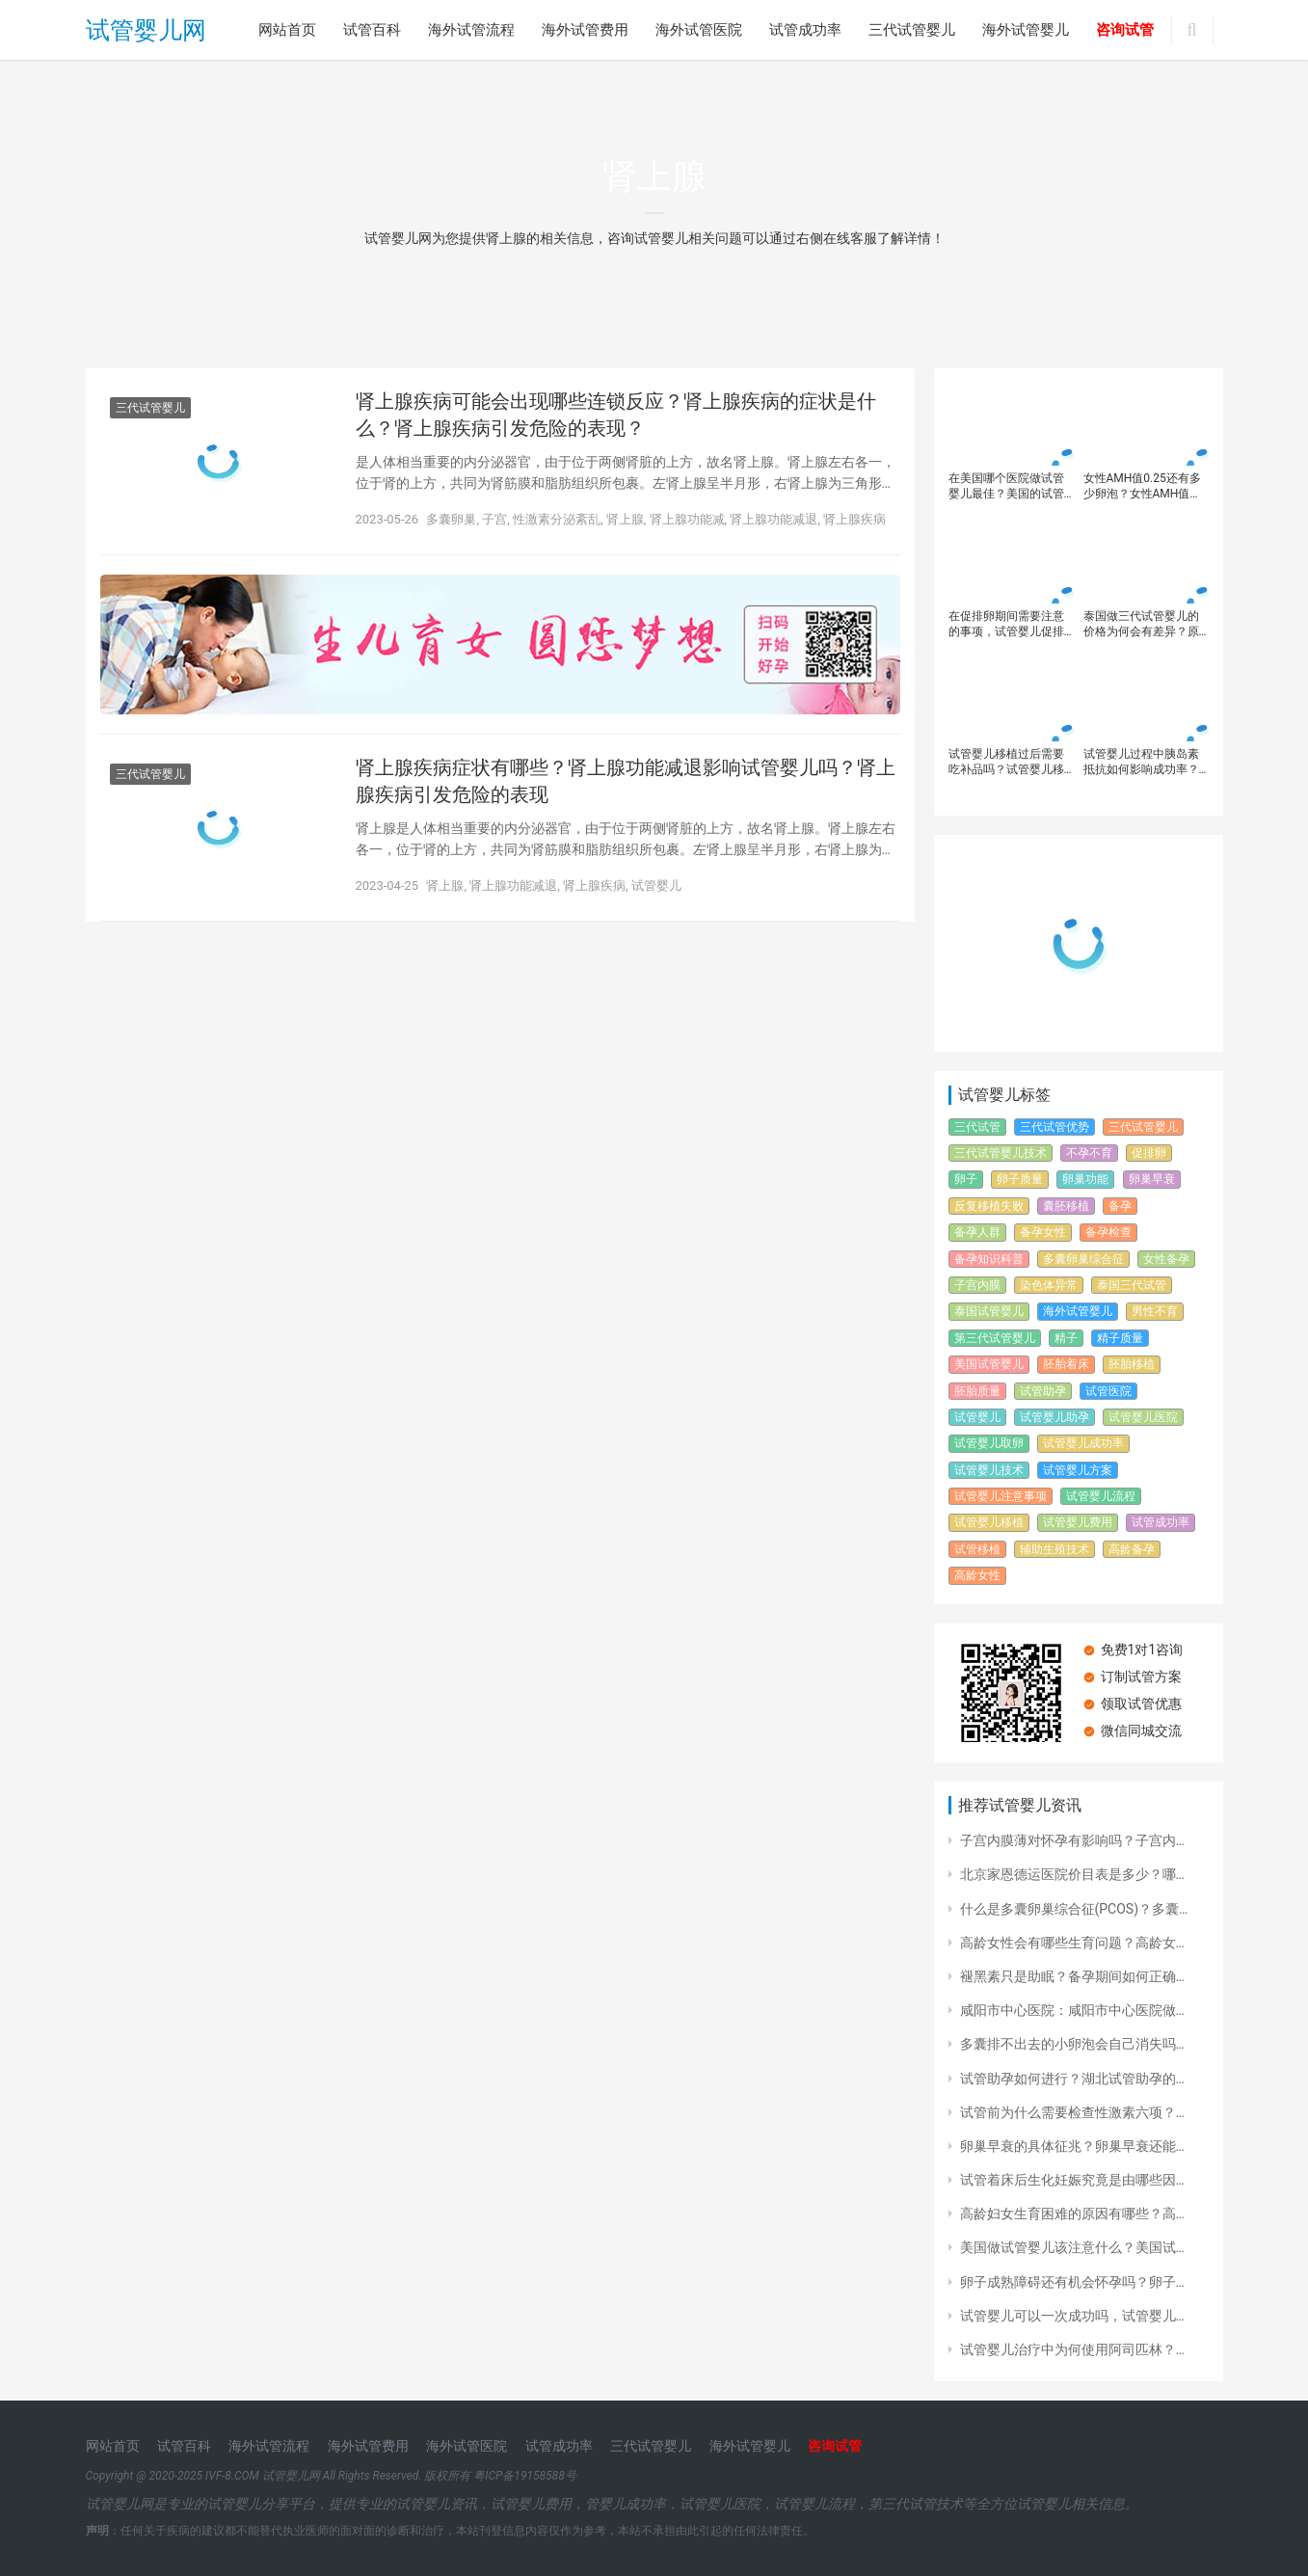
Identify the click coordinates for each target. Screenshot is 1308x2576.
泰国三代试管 (1131, 1285)
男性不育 (1155, 1311)
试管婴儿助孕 (1054, 1417)
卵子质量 (1020, 1179)
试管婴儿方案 (1077, 1470)
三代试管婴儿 (911, 30)
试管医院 (1108, 1391)
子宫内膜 (977, 1285)
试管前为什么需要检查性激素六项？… (1072, 2112)
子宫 (494, 519)
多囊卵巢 (451, 519)
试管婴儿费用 (1077, 1522)
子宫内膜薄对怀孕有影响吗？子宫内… (1072, 1840)
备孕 (1120, 1206)
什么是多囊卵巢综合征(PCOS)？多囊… (1074, 1909)
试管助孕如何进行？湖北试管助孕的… (1072, 2078)
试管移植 (977, 1549)
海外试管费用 (585, 30)
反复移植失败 (989, 1206)
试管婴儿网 (146, 30)
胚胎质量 (977, 1391)
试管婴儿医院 (1143, 1417)
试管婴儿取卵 (989, 1443)
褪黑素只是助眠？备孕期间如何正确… (1072, 1976)
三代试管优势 (1054, 1127)
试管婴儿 (656, 885)
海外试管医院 (698, 30)
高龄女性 (977, 1575)
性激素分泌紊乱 (557, 519)
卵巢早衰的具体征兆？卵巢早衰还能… (1072, 2146)
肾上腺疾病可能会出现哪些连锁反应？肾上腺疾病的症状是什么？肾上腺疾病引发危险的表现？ (616, 414)
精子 (1066, 1338)
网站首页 (287, 30)
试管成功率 (805, 30)
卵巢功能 (1085, 1179)
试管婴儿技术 (989, 1470)
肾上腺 (625, 519)
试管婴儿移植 (989, 1522)
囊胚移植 (1066, 1206)
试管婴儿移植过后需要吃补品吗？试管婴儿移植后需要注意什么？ (1006, 762)
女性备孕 (1166, 1259)
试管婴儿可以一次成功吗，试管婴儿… (1072, 2315)
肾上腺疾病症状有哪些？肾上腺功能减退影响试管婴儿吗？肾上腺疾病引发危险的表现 (625, 781)
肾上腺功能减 (687, 519)
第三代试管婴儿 (994, 1338)
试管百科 (372, 30)
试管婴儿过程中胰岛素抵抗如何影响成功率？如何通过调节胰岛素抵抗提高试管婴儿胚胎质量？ (1141, 762)
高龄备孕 (1131, 1549)
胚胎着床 (1066, 1364)
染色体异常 (1049, 1285)
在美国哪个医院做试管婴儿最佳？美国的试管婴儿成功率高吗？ (1006, 486)
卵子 (965, 1179)
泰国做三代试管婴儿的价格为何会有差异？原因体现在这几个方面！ (1141, 624)
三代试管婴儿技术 (1000, 1153)
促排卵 (1149, 1153)
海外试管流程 (471, 30)
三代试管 (977, 1127)
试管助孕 (1043, 1391)
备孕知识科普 (989, 1259)
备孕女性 (1043, 1232)
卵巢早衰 (1152, 1179)
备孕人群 (977, 1232)
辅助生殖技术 (1054, 1549)
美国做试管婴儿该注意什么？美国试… (1072, 2247)
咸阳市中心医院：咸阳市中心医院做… (1072, 2010)
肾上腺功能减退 (773, 519)
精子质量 (1120, 1338)
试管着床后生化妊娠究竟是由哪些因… (1072, 2179)
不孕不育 (1089, 1153)
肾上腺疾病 (854, 519)
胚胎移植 (1131, 1364)
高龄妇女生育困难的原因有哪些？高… (1072, 2213)
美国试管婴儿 (989, 1364)
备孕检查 (1108, 1232)
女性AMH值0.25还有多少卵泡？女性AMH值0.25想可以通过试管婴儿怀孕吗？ (1142, 486)
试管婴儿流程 (1100, 1496)
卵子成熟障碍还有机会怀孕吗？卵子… (1072, 2282)
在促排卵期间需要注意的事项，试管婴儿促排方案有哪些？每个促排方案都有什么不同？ (1006, 624)
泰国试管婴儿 (989, 1311)
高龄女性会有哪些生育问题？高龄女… (1072, 1942)
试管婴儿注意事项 (1000, 1496)
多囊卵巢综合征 (1083, 1259)
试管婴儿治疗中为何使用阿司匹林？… (1072, 2349)
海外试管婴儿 (1025, 30)
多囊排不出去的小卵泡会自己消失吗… (1072, 2044)
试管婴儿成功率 (1083, 1443)
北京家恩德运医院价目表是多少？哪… (1072, 1874)
